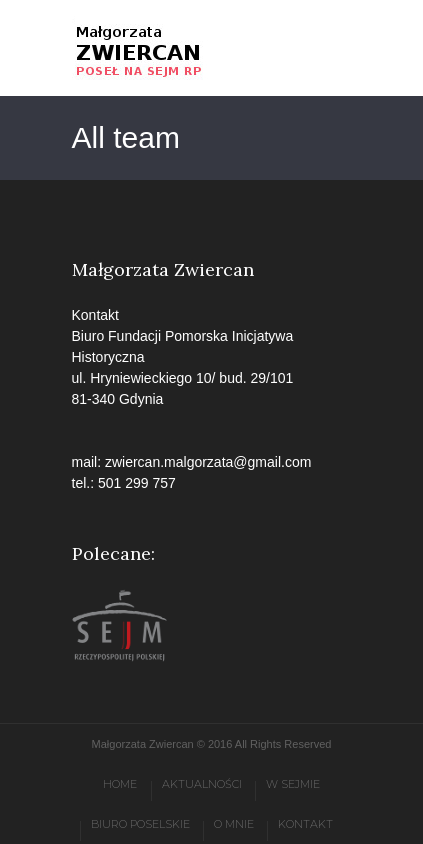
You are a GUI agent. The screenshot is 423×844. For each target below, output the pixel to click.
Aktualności (202, 784)
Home (120, 784)
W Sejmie (293, 784)
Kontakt (305, 824)
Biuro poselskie (140, 824)
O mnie (234, 824)
